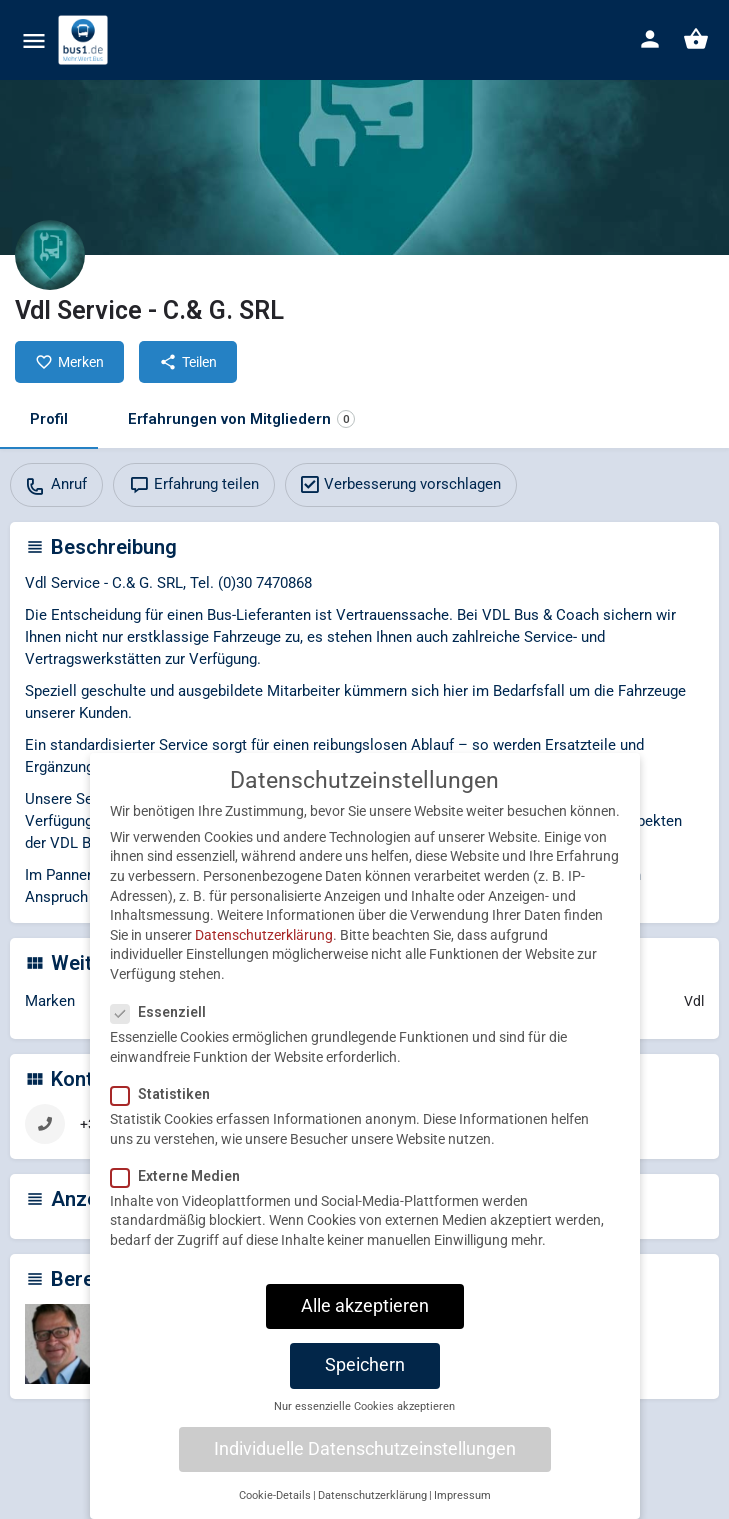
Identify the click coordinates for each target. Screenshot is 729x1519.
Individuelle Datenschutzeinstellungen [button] (365, 1467)
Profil (49, 419)
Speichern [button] (365, 1384)
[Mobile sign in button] (650, 39)
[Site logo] (85, 40)
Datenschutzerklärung (264, 953)
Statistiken (166, 1113)
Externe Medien (181, 1194)
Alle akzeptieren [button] (365, 1324)
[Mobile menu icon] (34, 40)
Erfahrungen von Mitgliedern (241, 419)
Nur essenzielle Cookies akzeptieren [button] (364, 1425)
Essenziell (164, 1031)
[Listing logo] (50, 255)
